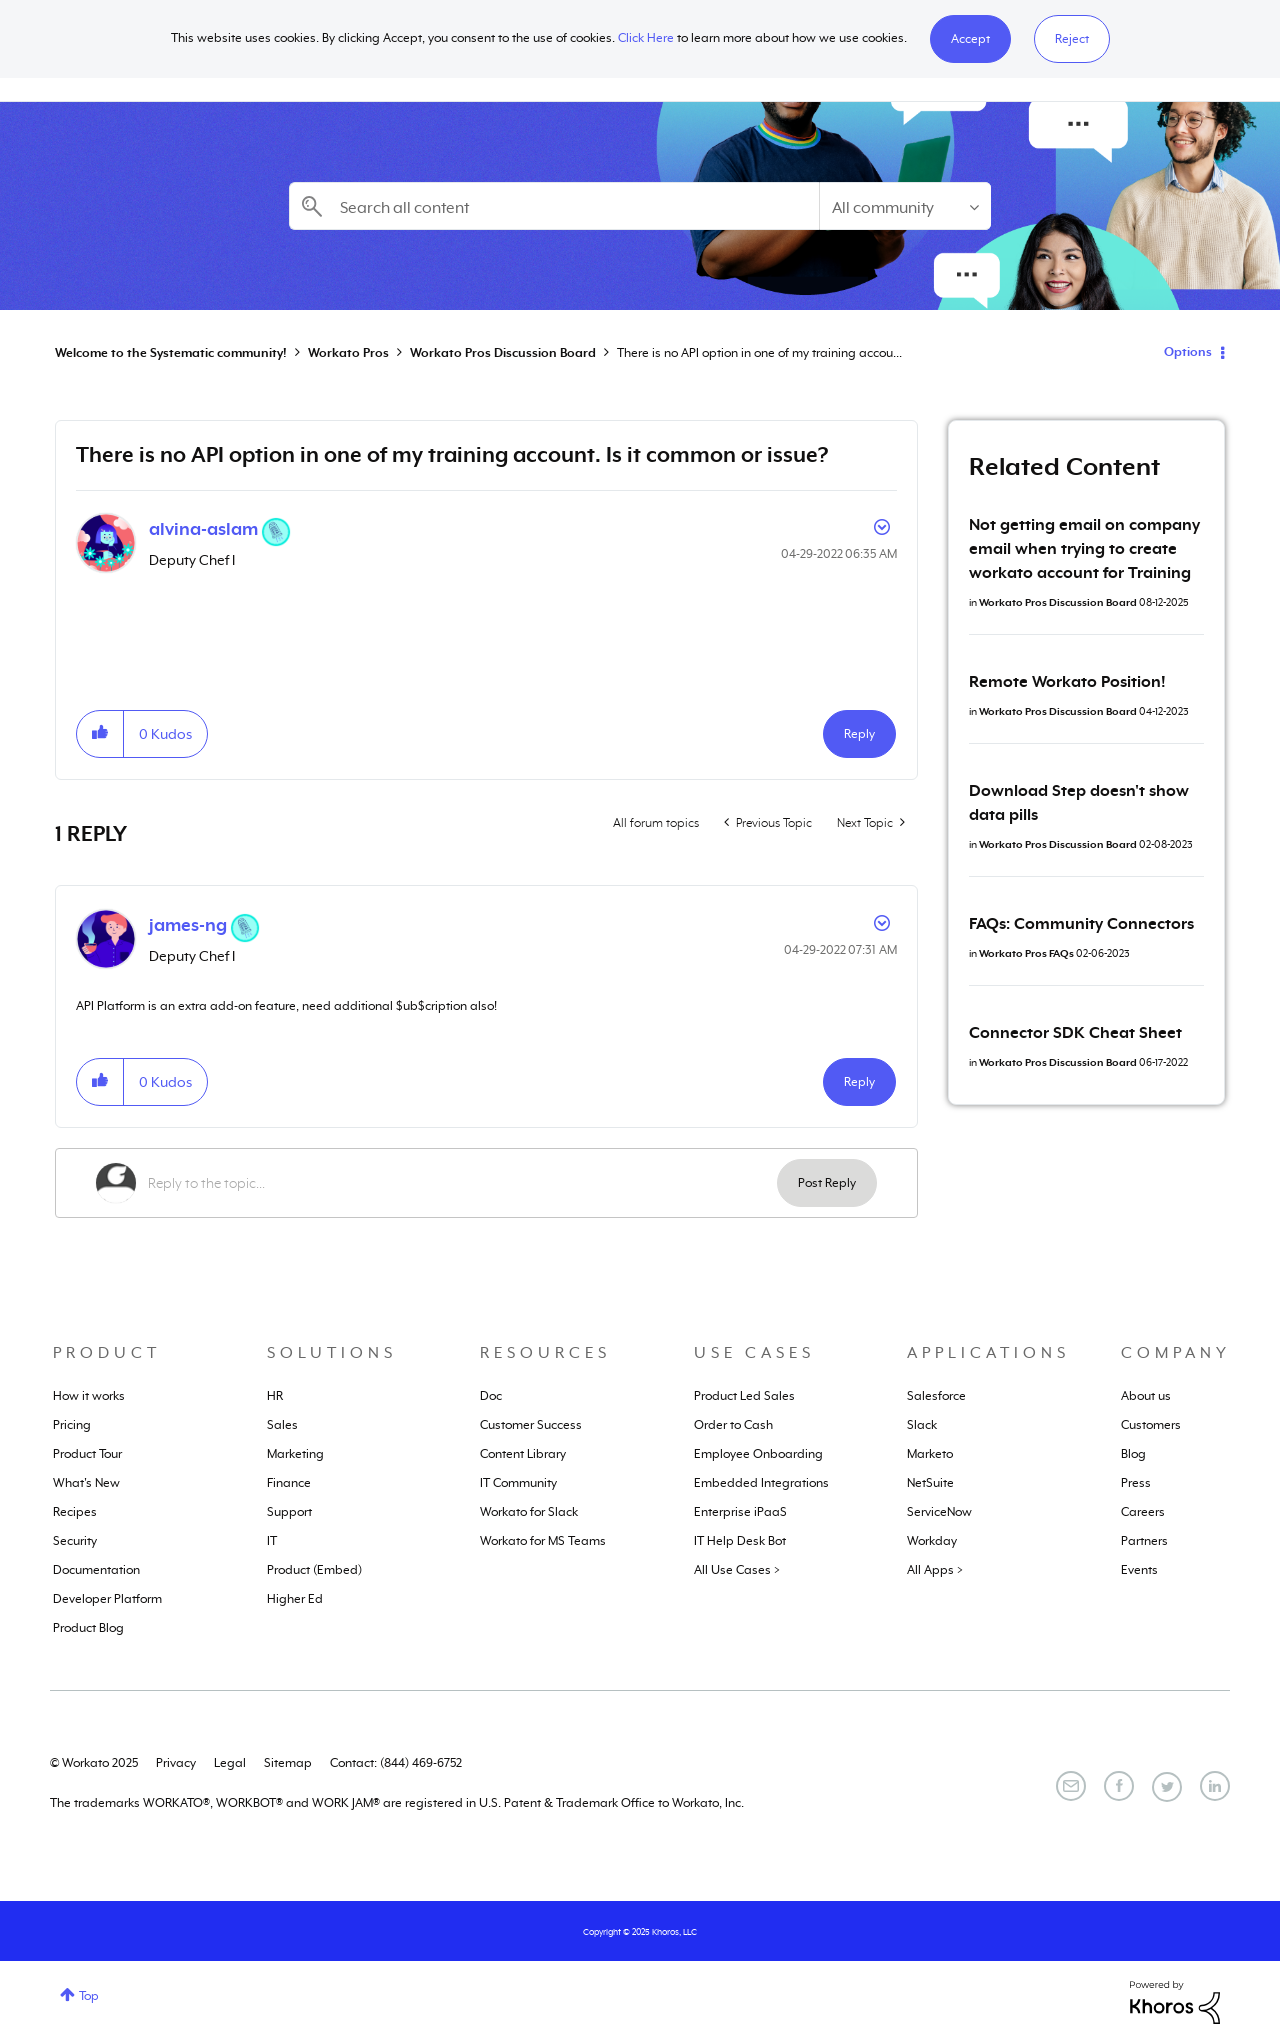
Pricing (72, 1425)
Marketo (930, 1454)
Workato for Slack (529, 1512)
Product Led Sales (744, 1396)
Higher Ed (295, 1599)
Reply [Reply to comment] (859, 1082)
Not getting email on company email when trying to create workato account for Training (1084, 549)
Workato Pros (348, 353)
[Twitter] (1167, 1787)
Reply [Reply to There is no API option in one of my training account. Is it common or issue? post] (859, 734)
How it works (89, 1396)
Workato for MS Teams (543, 1541)
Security (75, 1541)
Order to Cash (733, 1425)
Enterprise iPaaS (740, 1512)
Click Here (646, 38)
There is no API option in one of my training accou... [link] (759, 353)
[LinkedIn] (1215, 1786)
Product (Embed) (314, 1570)
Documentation (96, 1570)
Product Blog (88, 1628)
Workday (932, 1541)
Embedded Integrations (761, 1483)
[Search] (554, 206)
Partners (1144, 1541)
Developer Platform (107, 1599)
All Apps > (935, 1570)
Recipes (75, 1512)
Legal (230, 1763)
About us (1146, 1396)
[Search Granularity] (905, 206)
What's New (86, 1483)
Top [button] (89, 1996)
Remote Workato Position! (1067, 682)
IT (272, 1541)
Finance (289, 1483)
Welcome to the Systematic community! (171, 353)
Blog (1133, 1454)
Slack (922, 1425)
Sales (282, 1425)
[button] (970, 39)
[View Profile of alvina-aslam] (203, 529)
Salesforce (936, 1396)
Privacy (176, 1763)
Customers (1151, 1425)
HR (275, 1396)
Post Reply (827, 1183)
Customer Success (531, 1425)
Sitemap (288, 1763)
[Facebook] (1119, 1786)
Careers (1143, 1512)
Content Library (523, 1454)
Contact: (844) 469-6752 (396, 1763)
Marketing (295, 1454)
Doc (491, 1396)
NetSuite (930, 1483)
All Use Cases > (737, 1570)
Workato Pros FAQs (1026, 953)
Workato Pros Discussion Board (503, 353)
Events (1139, 1570)
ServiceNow (939, 1512)
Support (289, 1512)
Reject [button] (1072, 39)
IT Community (518, 1483)
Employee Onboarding (758, 1454)
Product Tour (87, 1454)
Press (1136, 1483)
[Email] (1071, 1786)
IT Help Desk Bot (740, 1541)
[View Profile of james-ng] (188, 925)
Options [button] (1188, 352)
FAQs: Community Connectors (1081, 924)
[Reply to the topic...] (462, 1183)
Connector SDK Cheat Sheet (1075, 1033)
